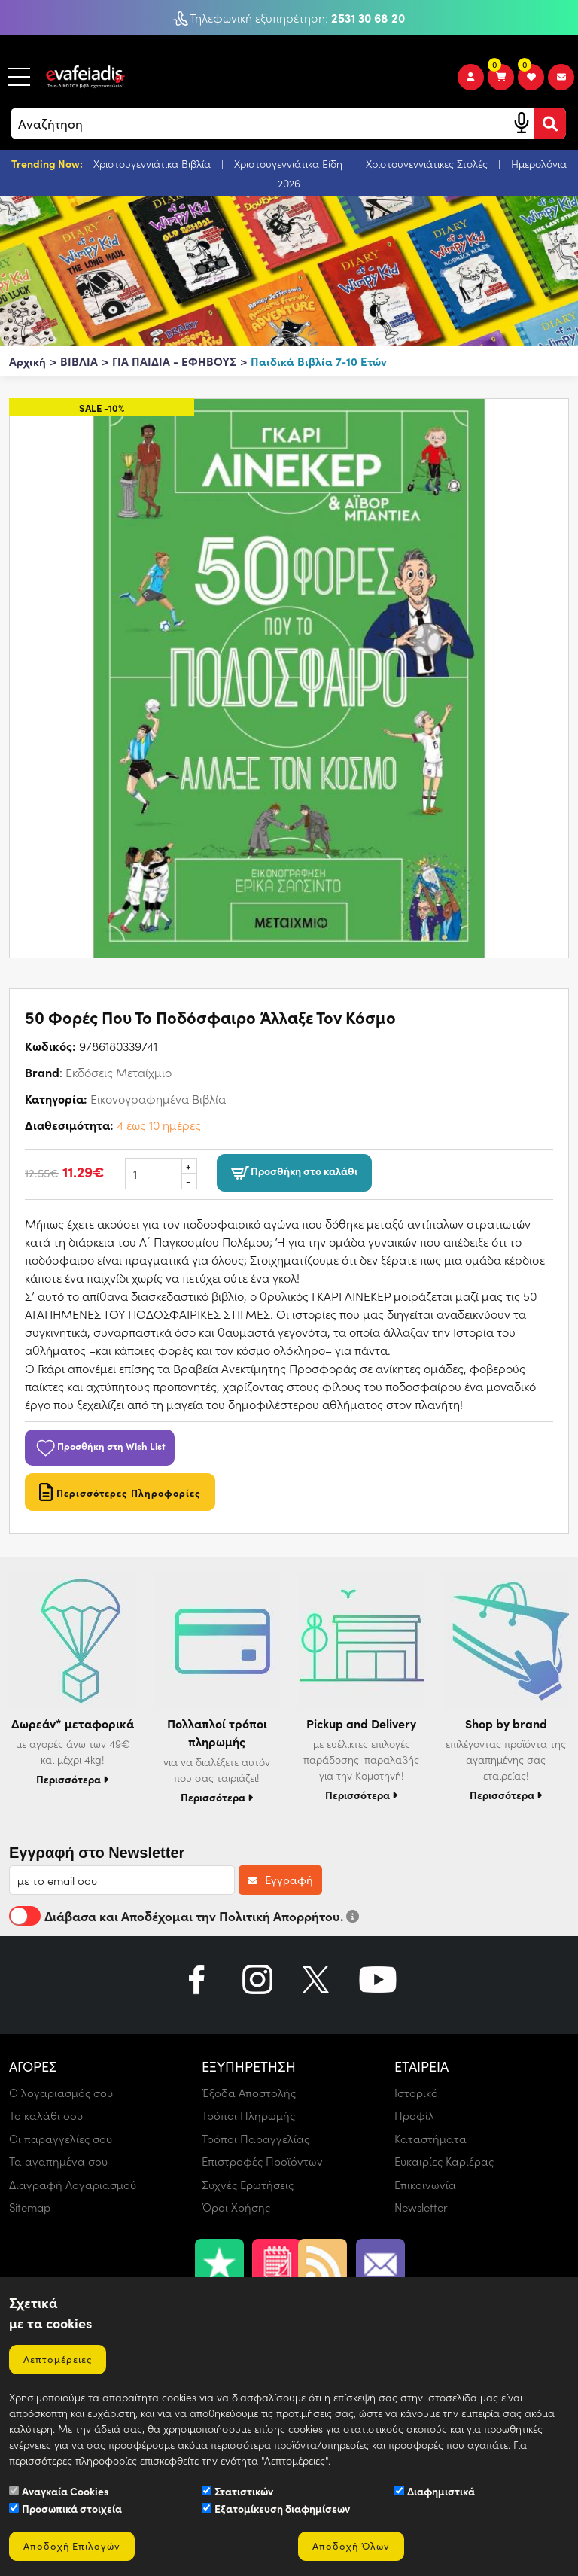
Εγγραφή (280, 1879)
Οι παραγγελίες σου (60, 2138)
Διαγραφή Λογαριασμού (72, 2184)
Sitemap (29, 2207)
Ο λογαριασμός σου (61, 2092)
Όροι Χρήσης (236, 2207)
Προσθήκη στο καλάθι (294, 1172)
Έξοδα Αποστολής (249, 2092)
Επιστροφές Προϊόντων (262, 2161)
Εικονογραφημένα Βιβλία (158, 1099)
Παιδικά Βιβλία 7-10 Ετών (319, 361)
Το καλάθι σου (46, 2115)
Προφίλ (414, 2115)
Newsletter (421, 2207)
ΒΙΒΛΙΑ (79, 361)
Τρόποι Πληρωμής (248, 2115)
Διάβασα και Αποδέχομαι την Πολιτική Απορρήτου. (184, 1916)
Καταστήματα (430, 2138)
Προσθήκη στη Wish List (100, 1445)
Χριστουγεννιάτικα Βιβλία (153, 164)
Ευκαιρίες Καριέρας (444, 2161)
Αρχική (27, 361)
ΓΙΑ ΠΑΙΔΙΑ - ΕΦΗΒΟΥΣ (174, 361)
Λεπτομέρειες (57, 2359)
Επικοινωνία (425, 2184)
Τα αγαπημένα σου (58, 2161)
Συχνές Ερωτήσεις (248, 2184)
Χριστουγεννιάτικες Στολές (428, 164)
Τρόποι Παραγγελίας (255, 2138)
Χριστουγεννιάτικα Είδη (289, 164)
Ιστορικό (416, 2092)
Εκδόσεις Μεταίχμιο (118, 1072)
